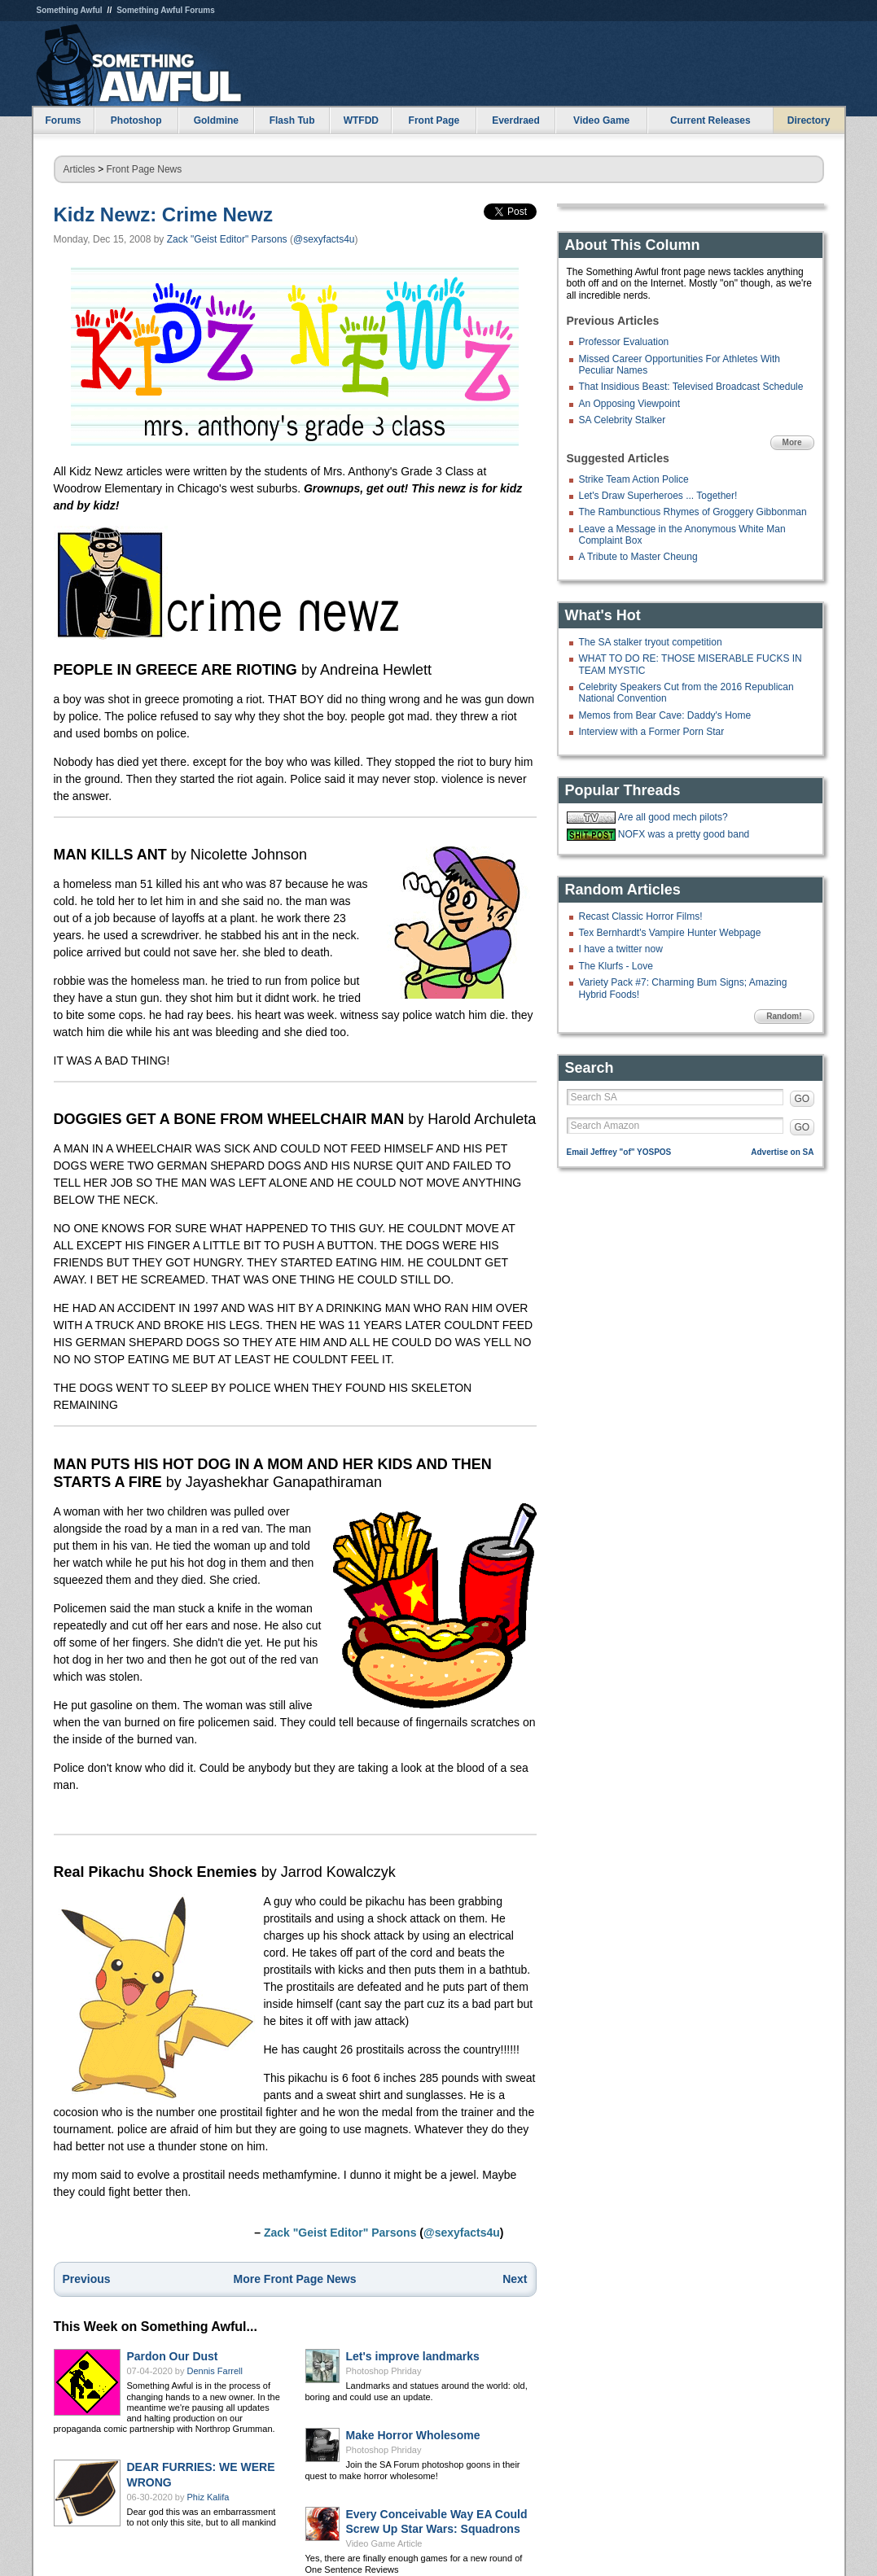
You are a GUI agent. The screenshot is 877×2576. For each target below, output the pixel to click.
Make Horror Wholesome (413, 2435)
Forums (63, 120)
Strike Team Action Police (634, 479)
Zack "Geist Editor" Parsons (227, 239)
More (792, 442)
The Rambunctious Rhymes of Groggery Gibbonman (693, 512)
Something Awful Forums (165, 10)
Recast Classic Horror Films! (641, 916)
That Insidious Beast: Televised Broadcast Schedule (691, 386)
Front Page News (144, 169)
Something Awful (70, 10)
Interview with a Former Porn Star (652, 731)
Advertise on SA (782, 1152)
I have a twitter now (621, 949)
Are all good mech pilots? (673, 817)
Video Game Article (384, 2543)
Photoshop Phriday (384, 2371)
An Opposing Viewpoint (630, 403)
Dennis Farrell (215, 2371)
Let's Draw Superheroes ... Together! (658, 495)
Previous (87, 2278)
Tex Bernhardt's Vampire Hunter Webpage (670, 932)
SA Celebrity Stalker (622, 420)
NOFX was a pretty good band (683, 834)
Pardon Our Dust (172, 2356)
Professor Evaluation (624, 342)
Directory (809, 120)
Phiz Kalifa (208, 2497)
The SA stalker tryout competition (650, 642)
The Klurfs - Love (616, 966)
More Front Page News (295, 2278)
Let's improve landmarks (413, 2356)
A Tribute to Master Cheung (638, 556)
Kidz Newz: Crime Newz (163, 214)
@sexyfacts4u (324, 239)
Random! (783, 1016)
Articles (79, 169)
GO (802, 1098)
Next (514, 2278)
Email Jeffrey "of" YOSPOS (619, 1152)
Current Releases (710, 120)
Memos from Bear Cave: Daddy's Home (665, 715)
